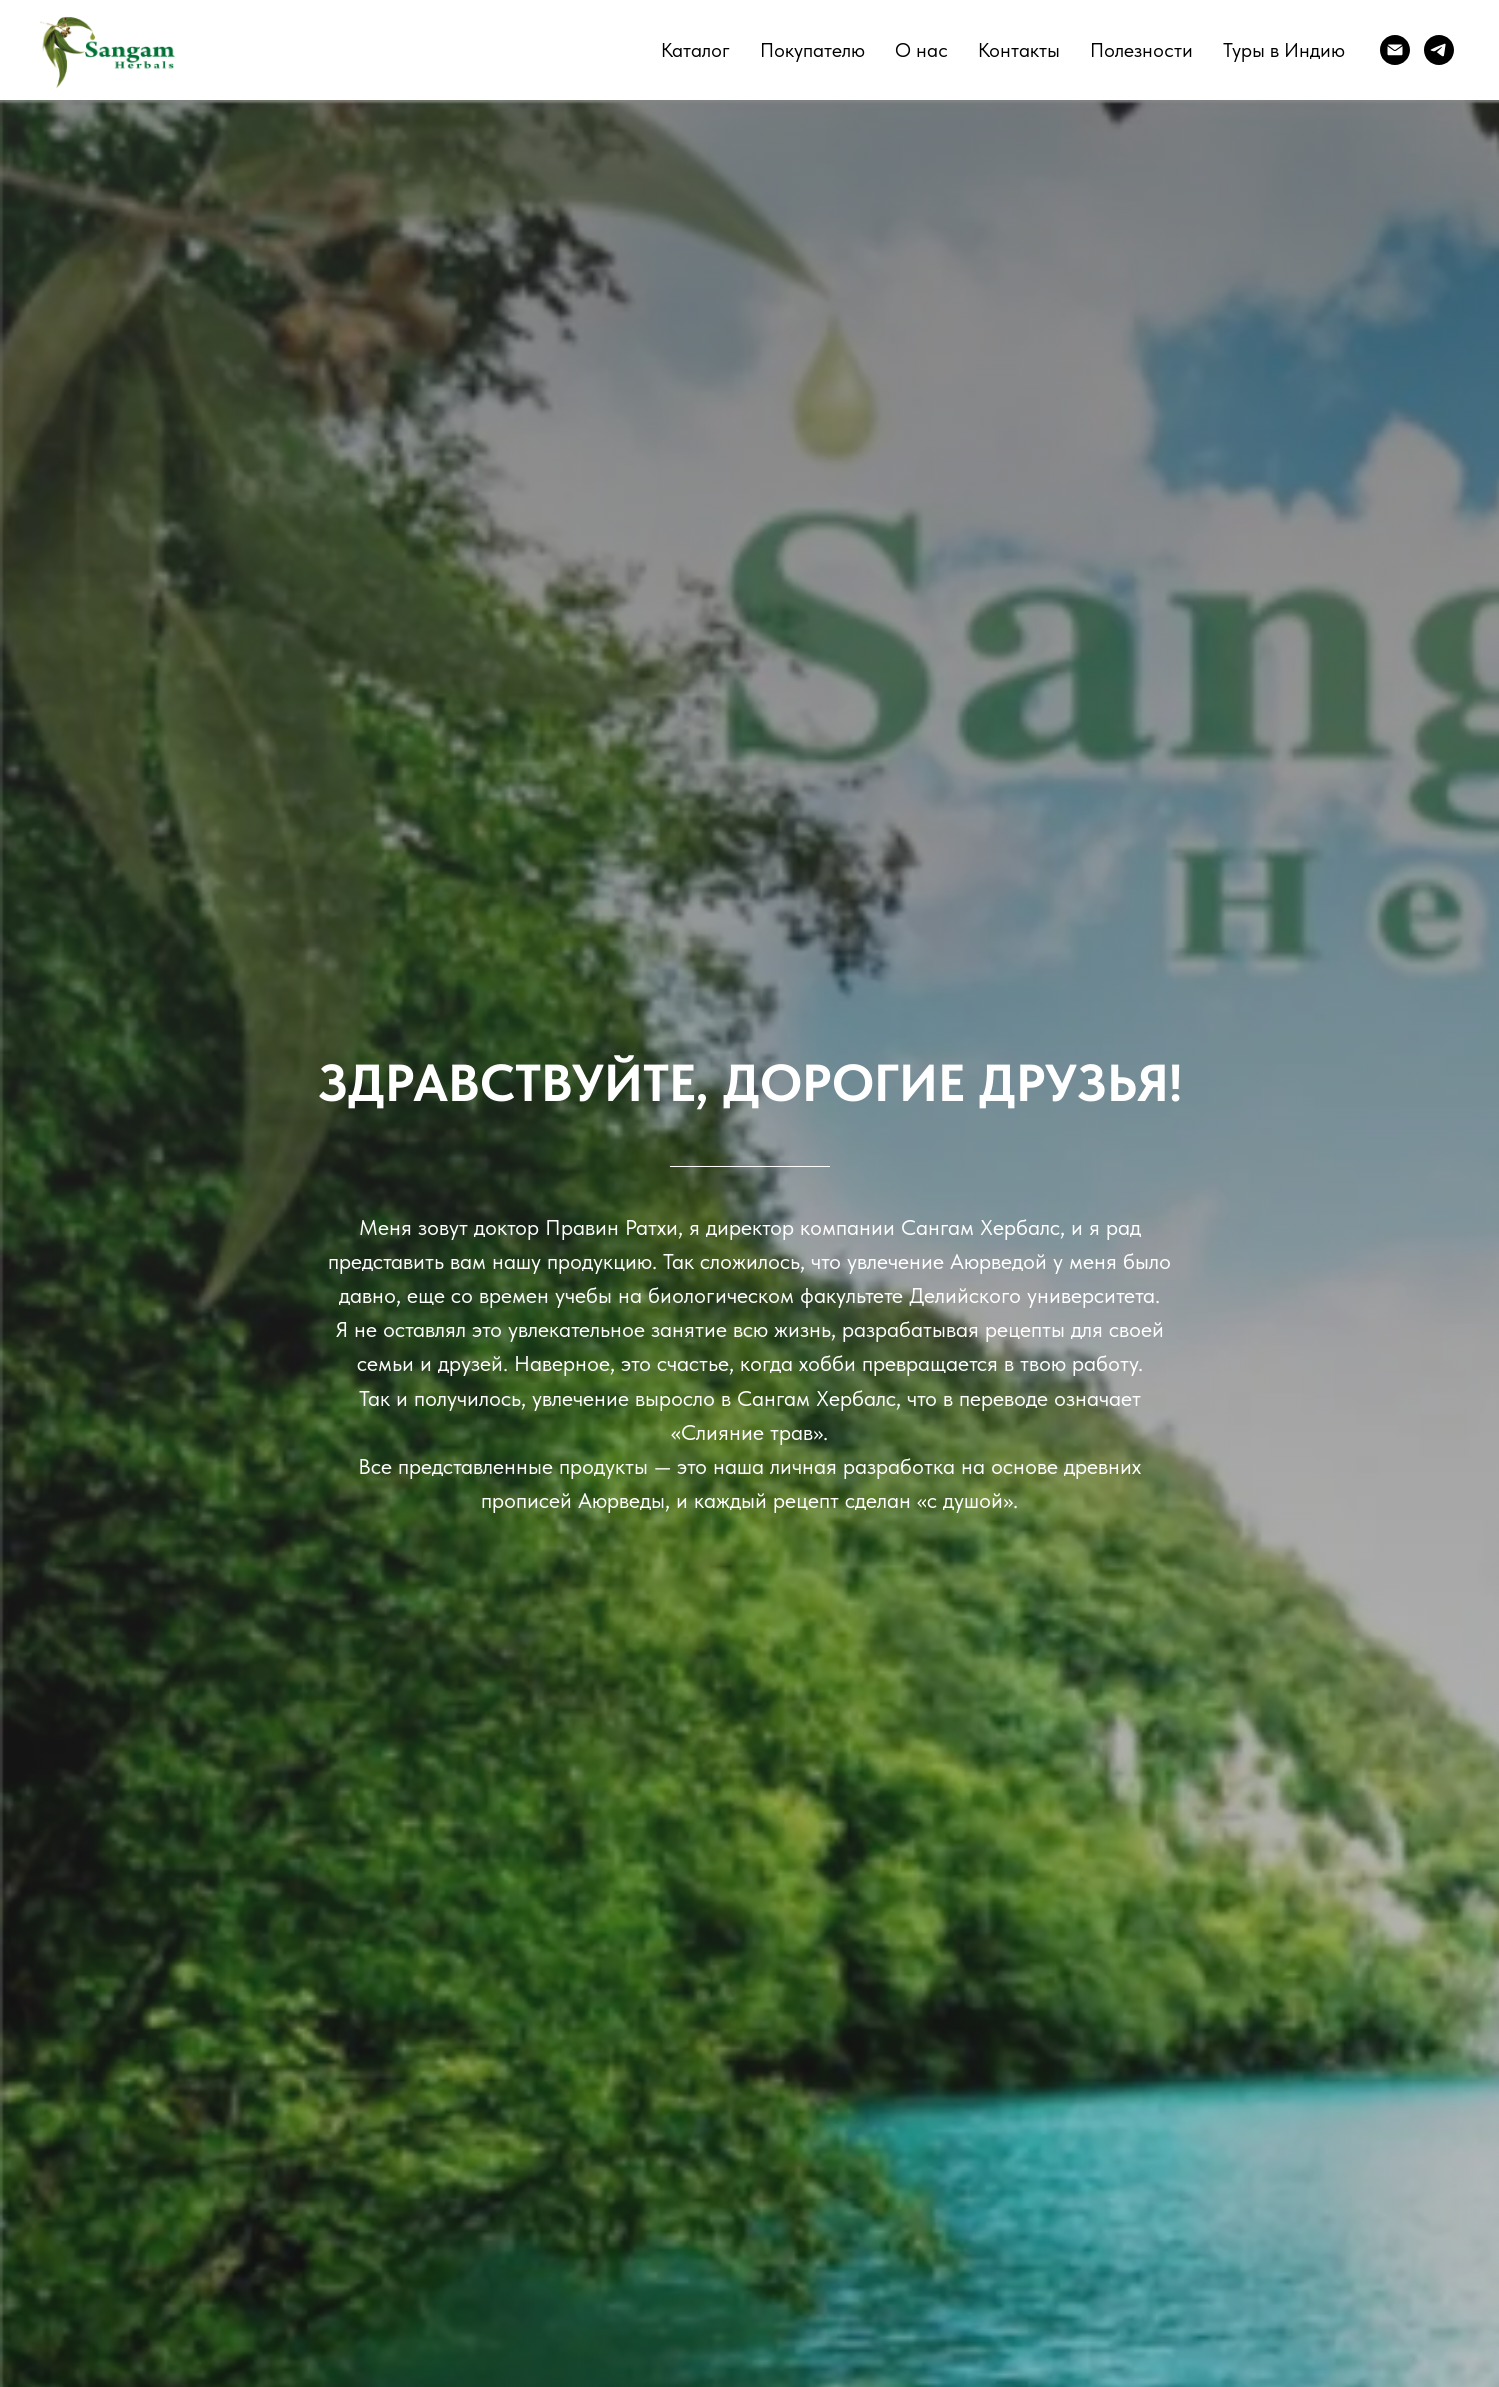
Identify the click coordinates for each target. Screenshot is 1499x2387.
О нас (921, 50)
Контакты (1019, 50)
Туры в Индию (1284, 50)
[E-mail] (1395, 50)
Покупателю (812, 50)
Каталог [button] (695, 50)
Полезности (1141, 50)
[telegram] (1439, 50)
